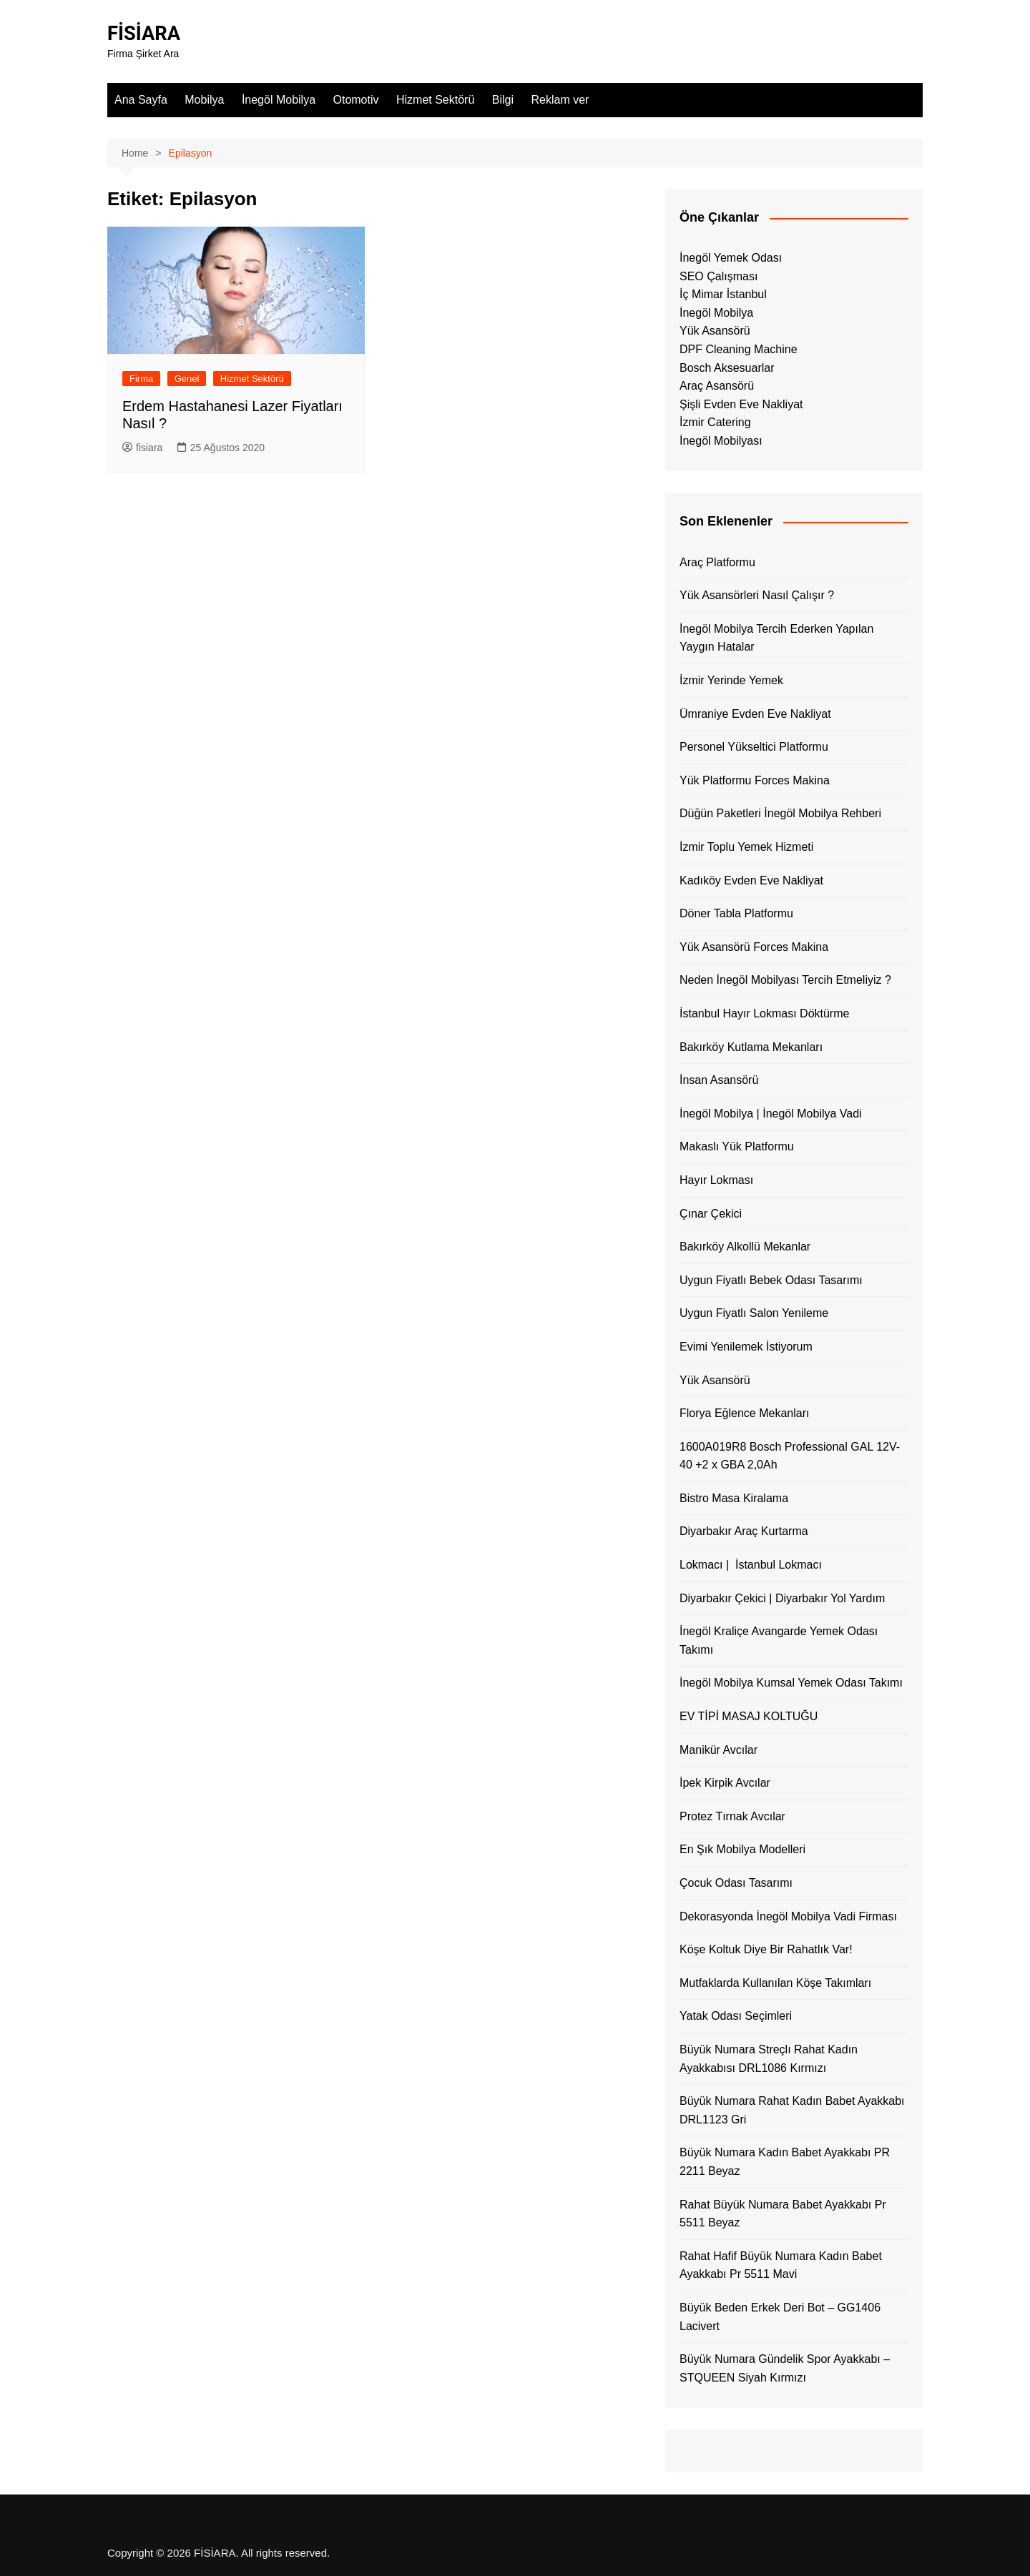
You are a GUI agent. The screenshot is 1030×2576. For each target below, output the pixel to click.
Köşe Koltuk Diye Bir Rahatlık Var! (766, 1949)
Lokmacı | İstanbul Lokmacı (751, 1565)
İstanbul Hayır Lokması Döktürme (764, 1013)
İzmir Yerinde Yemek (731, 680)
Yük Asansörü (715, 331)
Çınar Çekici (711, 1213)
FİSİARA (144, 33)
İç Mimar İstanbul (723, 294)
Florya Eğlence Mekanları (744, 1413)
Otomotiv (356, 100)
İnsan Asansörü (719, 1080)
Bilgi (503, 100)
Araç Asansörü (717, 386)
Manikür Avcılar (718, 1749)
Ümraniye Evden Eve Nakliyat (755, 713)
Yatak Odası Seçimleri (736, 2016)
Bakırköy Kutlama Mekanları (751, 1046)
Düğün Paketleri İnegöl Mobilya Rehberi (780, 813)
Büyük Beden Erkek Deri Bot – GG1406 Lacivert (780, 2316)
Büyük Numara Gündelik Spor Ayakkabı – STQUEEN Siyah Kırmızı (785, 2368)
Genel (187, 377)
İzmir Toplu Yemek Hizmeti (746, 847)
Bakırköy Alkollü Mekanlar (745, 1246)
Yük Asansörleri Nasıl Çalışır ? (757, 595)
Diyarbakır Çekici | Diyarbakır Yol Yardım (782, 1598)
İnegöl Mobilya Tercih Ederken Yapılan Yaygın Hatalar (776, 638)
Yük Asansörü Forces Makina (754, 947)
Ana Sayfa (140, 100)
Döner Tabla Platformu (736, 913)
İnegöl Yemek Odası (731, 258)
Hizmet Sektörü (435, 100)
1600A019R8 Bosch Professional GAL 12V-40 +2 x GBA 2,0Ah (790, 1456)
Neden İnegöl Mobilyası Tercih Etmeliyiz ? (785, 980)
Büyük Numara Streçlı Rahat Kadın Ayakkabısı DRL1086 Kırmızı (769, 2058)
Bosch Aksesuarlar (727, 367)
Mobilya (204, 100)
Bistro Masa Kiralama (734, 1498)
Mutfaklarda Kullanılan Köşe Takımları (775, 1983)
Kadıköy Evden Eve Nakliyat (751, 880)
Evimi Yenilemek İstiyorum (746, 1347)
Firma (141, 377)
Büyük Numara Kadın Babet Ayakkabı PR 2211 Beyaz (785, 2161)
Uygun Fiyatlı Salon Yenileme (754, 1313)
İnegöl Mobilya (278, 100)
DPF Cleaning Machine (739, 349)
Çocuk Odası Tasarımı (736, 1883)
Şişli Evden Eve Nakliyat (741, 404)
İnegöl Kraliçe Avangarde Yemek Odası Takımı (779, 1640)
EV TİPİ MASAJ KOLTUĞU (749, 1716)
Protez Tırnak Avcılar (732, 1816)
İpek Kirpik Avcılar (725, 1783)
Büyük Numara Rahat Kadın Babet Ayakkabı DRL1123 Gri (792, 2110)
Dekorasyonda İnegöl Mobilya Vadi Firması (788, 1916)
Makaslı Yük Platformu (737, 1146)
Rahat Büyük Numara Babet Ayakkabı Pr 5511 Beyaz (783, 2213)
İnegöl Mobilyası (721, 441)
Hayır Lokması (716, 1180)
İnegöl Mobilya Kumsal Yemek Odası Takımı (791, 1683)
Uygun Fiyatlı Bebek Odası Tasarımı (771, 1280)
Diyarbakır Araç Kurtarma (744, 1531)
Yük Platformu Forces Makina (755, 780)
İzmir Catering (715, 422)
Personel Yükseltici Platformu (754, 747)
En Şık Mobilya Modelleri (742, 1849)
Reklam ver (560, 100)
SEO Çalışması (718, 276)
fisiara (142, 447)
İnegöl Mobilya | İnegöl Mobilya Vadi (771, 1113)
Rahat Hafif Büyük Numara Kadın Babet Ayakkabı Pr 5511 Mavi (781, 2265)
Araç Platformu (717, 562)
